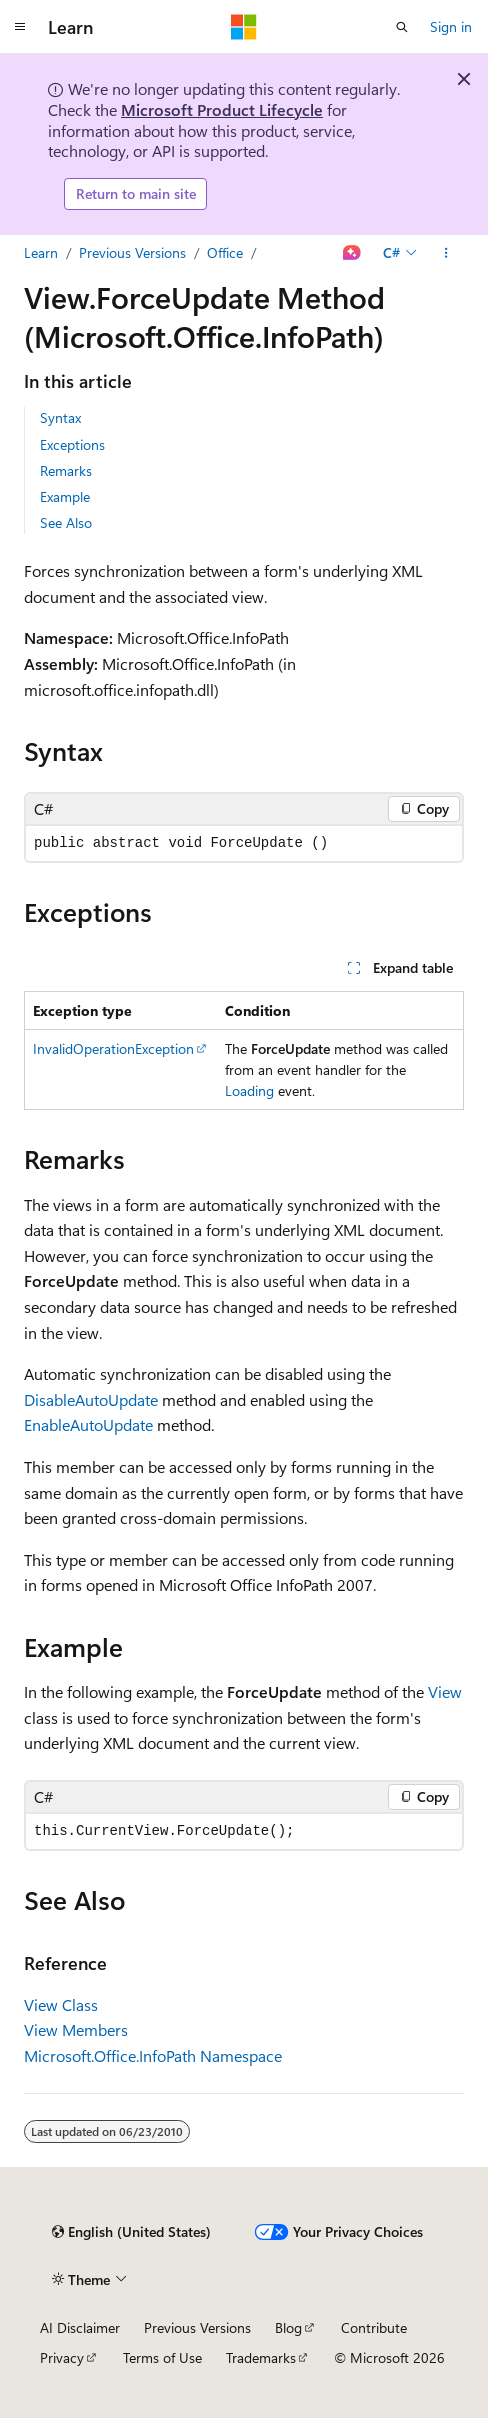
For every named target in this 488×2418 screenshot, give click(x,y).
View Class (61, 2004)
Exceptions (72, 444)
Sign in (451, 26)
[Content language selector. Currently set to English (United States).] (131, 2232)
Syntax (60, 417)
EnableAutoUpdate (88, 1424)
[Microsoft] (244, 27)
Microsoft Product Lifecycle (222, 109)
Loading (249, 1090)
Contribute (374, 2327)
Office (225, 252)
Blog (288, 2327)
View (445, 1691)
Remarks (66, 470)
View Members (76, 2029)
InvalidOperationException (113, 1048)
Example (65, 496)
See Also (66, 522)
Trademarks (261, 2357)
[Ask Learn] (352, 253)
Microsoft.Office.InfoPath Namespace (153, 2055)
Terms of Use (162, 2357)
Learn (41, 252)
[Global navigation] (20, 27)
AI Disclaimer (80, 2327)
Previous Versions (132, 252)
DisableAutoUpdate (91, 1399)
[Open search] (402, 27)
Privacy (62, 2357)
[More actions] (446, 253)
